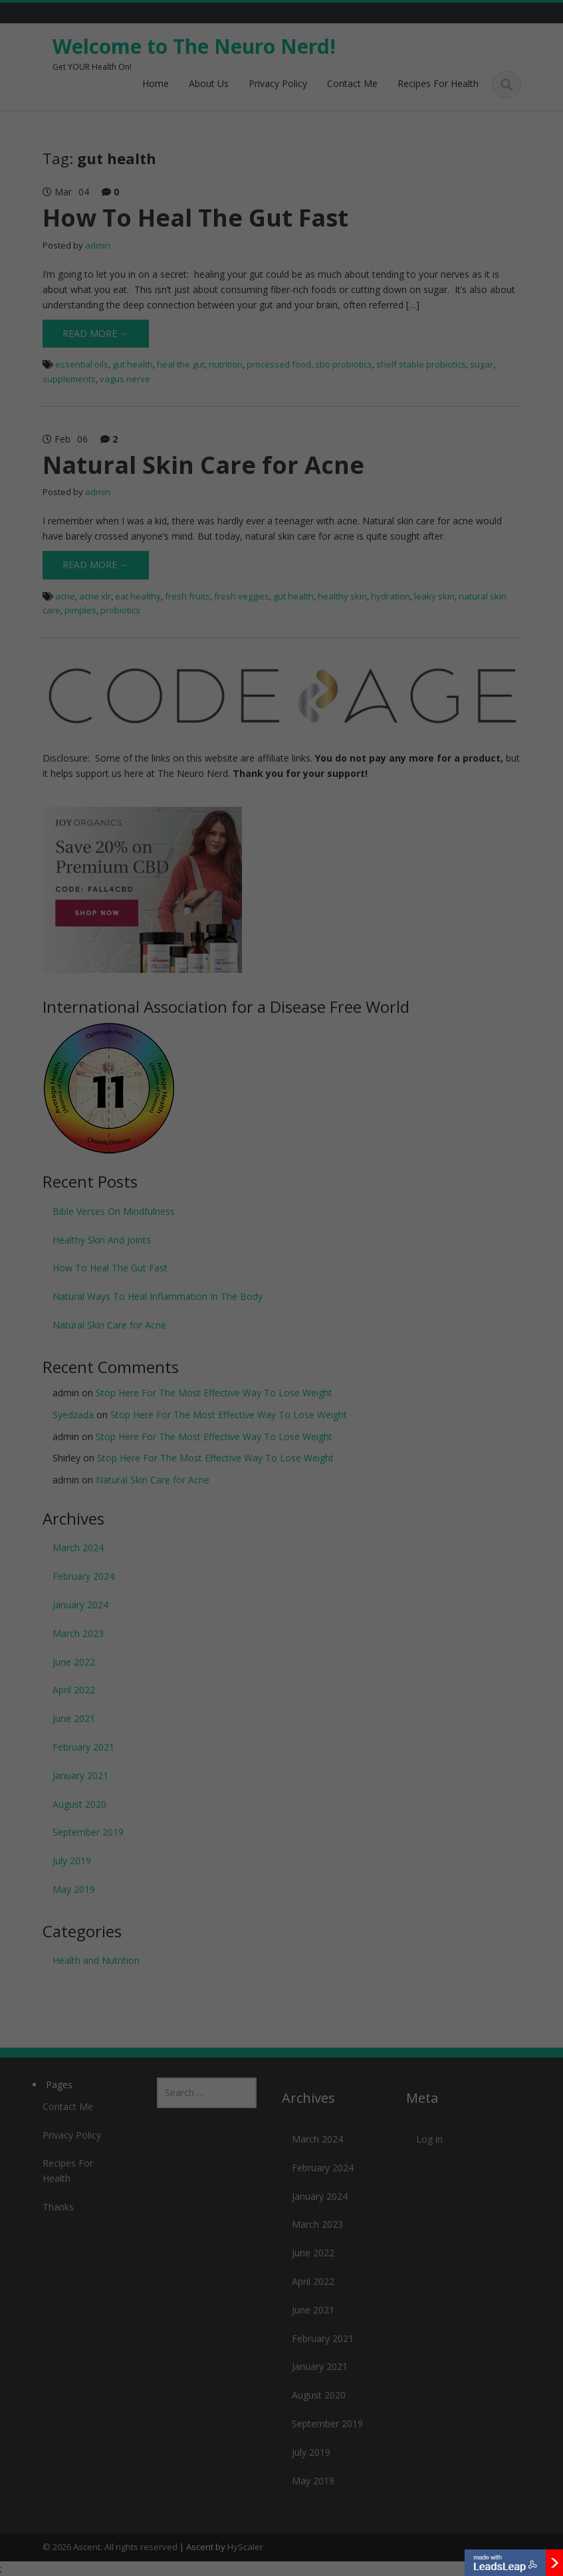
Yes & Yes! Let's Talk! (282, 1254)
